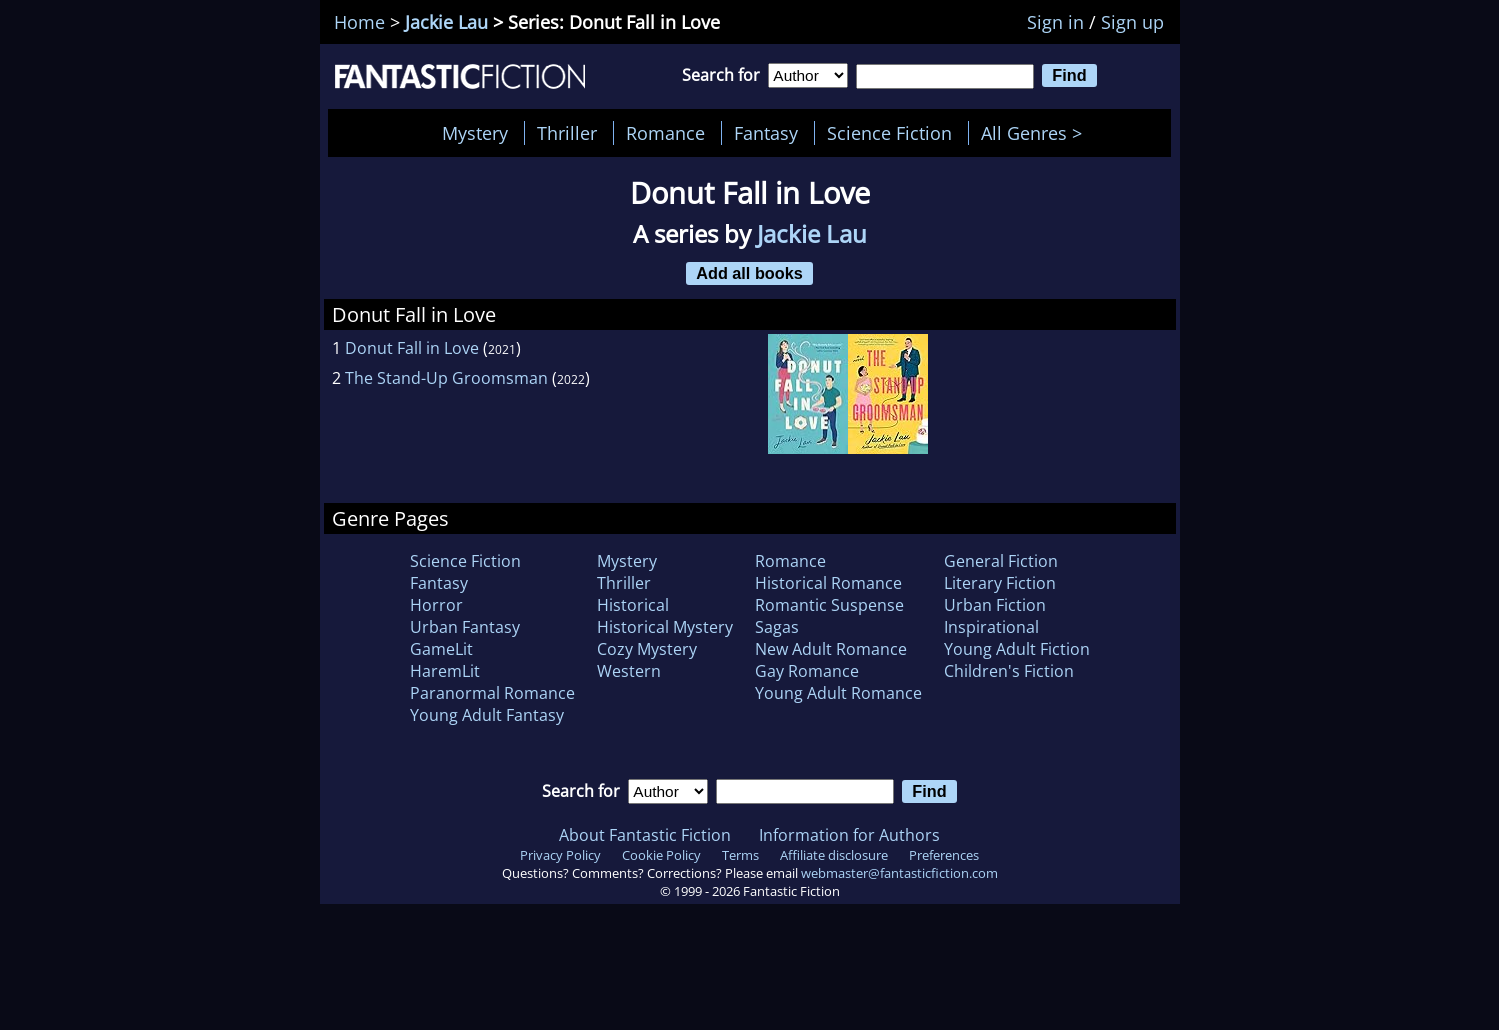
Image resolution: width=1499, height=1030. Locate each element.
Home (359, 22)
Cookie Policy (661, 855)
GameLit (441, 649)
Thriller (567, 133)
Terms (740, 855)
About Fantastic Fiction (645, 835)
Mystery (475, 133)
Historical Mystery (665, 627)
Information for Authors (849, 835)
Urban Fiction (995, 605)
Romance (665, 133)
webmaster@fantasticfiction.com (899, 873)
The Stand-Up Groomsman (446, 378)
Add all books (749, 273)
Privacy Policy (560, 855)
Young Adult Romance (838, 693)
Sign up (1132, 22)
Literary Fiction (1000, 583)
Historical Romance (828, 583)
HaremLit (445, 671)
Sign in (1055, 22)
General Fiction (1001, 561)
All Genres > (1036, 133)
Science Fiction (889, 133)
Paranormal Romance (492, 693)
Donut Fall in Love (412, 348)
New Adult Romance (831, 649)
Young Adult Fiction (1017, 649)
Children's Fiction (1009, 671)
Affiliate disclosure (834, 855)
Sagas (777, 627)
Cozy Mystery (647, 649)
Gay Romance (807, 671)
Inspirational (991, 627)
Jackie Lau (446, 22)
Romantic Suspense (829, 605)
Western (629, 671)
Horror (436, 605)
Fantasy (766, 133)
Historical (633, 605)
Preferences (944, 855)
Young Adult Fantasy (487, 715)
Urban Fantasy (465, 627)
